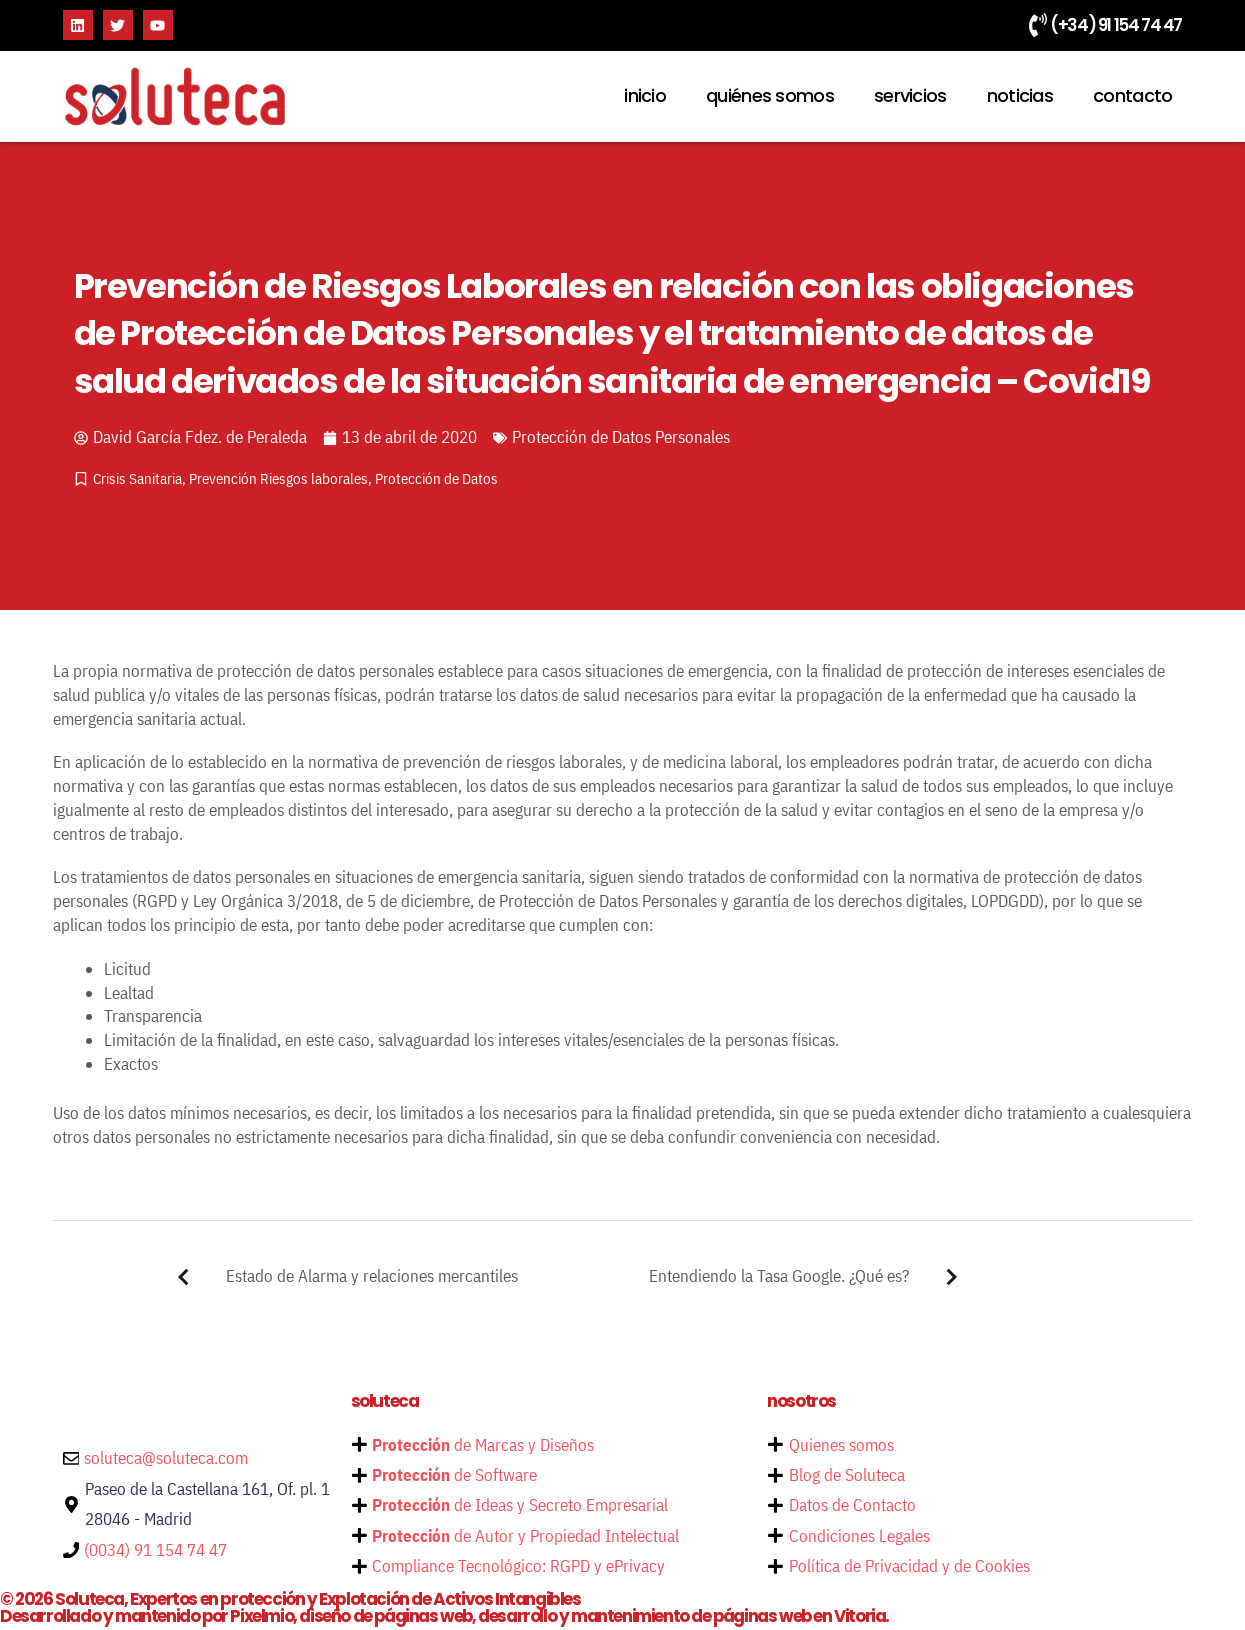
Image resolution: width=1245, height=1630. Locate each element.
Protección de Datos (436, 478)
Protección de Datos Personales (621, 437)
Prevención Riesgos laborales (278, 478)
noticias (1020, 95)
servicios (910, 95)
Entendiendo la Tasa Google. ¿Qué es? (817, 1277)
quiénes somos (770, 95)
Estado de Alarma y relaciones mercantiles (334, 1277)
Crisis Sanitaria (137, 478)
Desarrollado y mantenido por (447, 1618)
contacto (1132, 95)
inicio (645, 95)
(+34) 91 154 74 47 (1115, 25)
